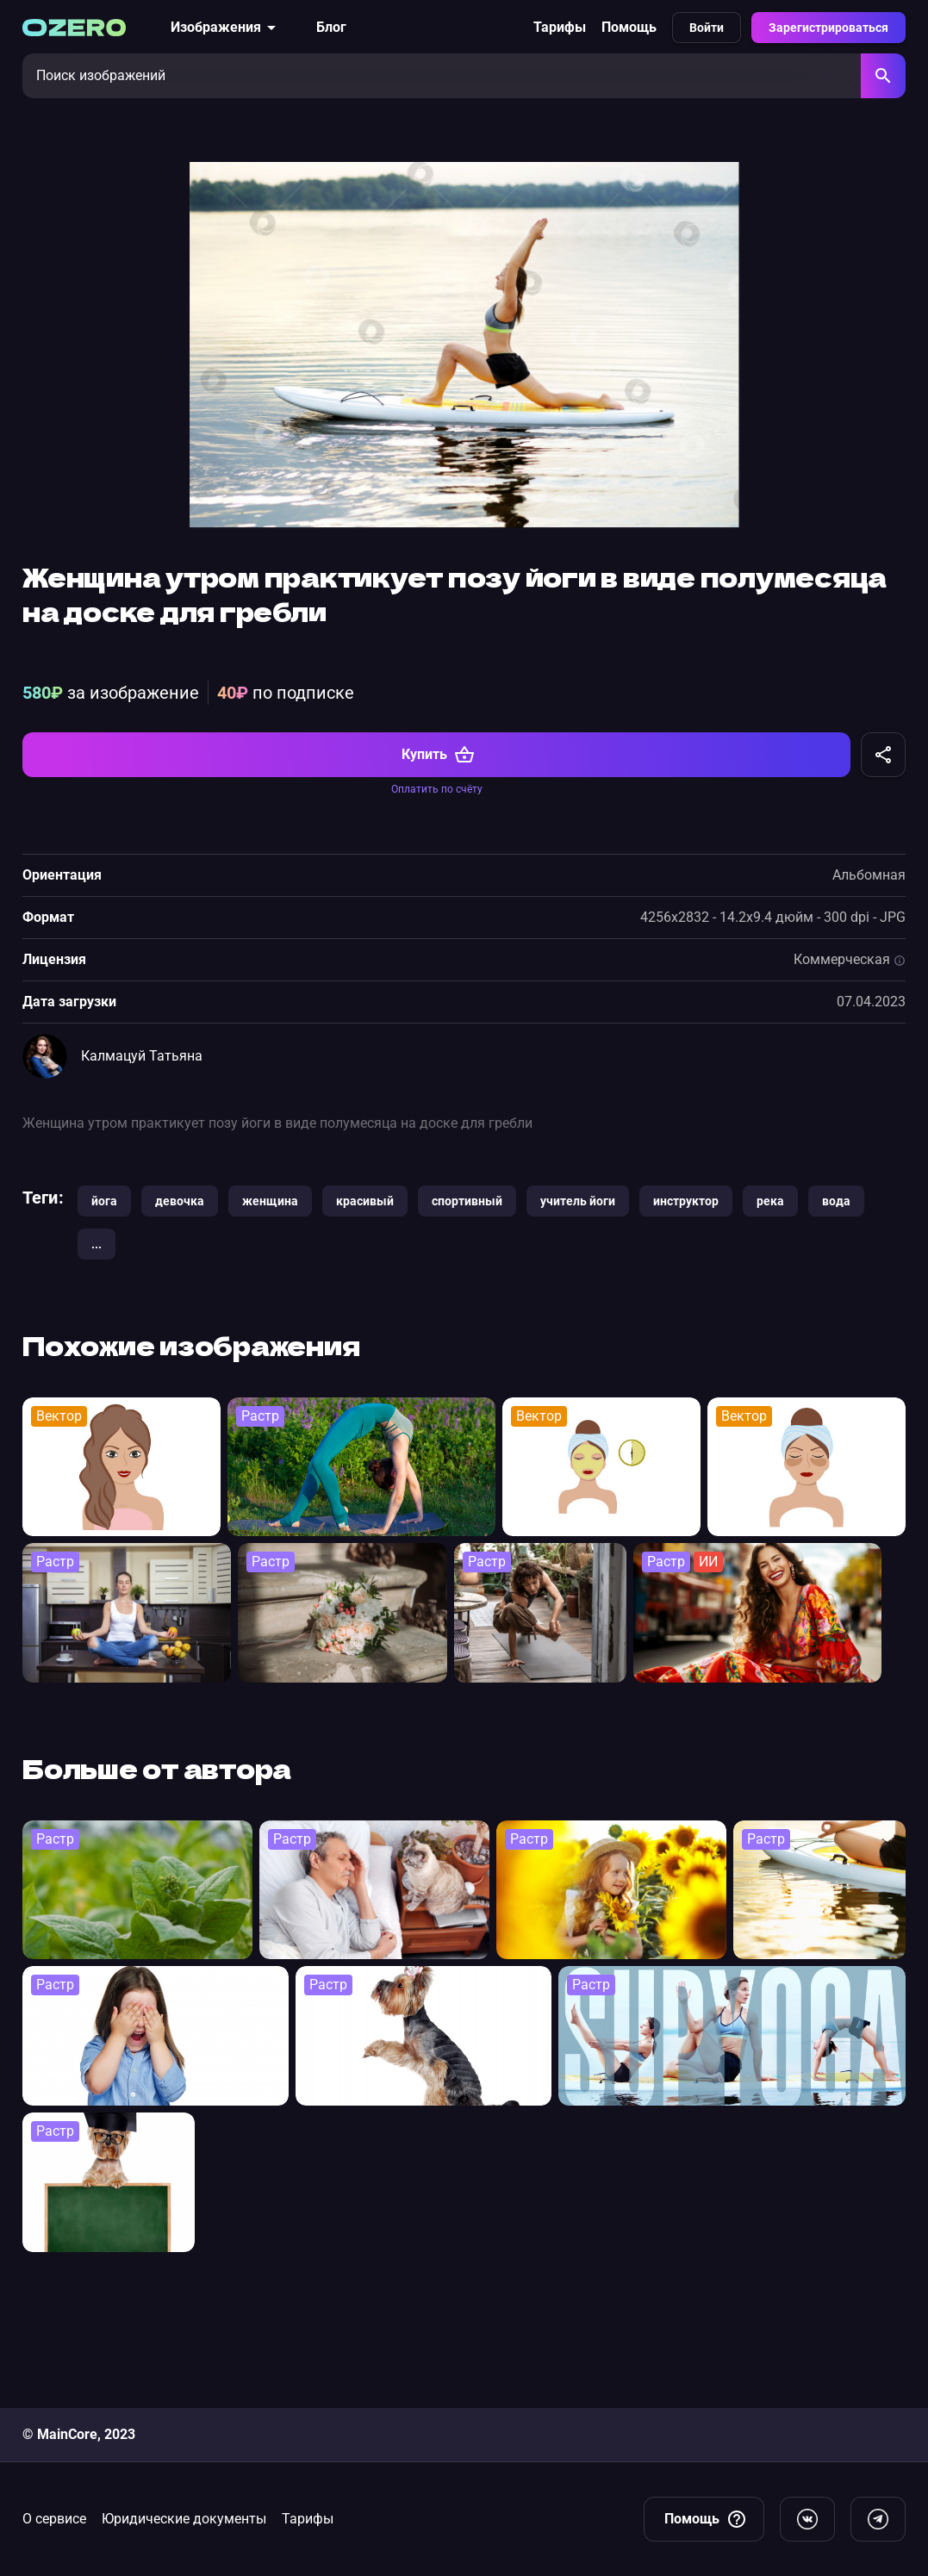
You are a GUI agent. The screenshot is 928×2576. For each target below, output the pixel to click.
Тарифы (559, 27)
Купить (438, 876)
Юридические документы (184, 2519)
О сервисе (54, 2519)
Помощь (629, 27)
